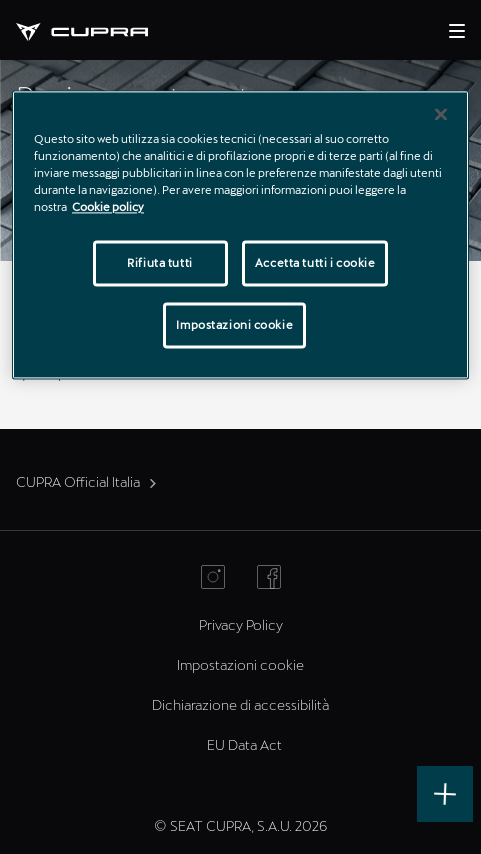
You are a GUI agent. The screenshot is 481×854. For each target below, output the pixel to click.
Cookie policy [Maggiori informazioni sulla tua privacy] (108, 207)
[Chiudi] (441, 115)
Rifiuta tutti (159, 263)
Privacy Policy (241, 624)
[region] (240, 235)
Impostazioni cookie (240, 664)
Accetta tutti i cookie (315, 263)
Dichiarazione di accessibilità (240, 704)
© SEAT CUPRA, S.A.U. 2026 (240, 825)
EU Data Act (244, 744)
